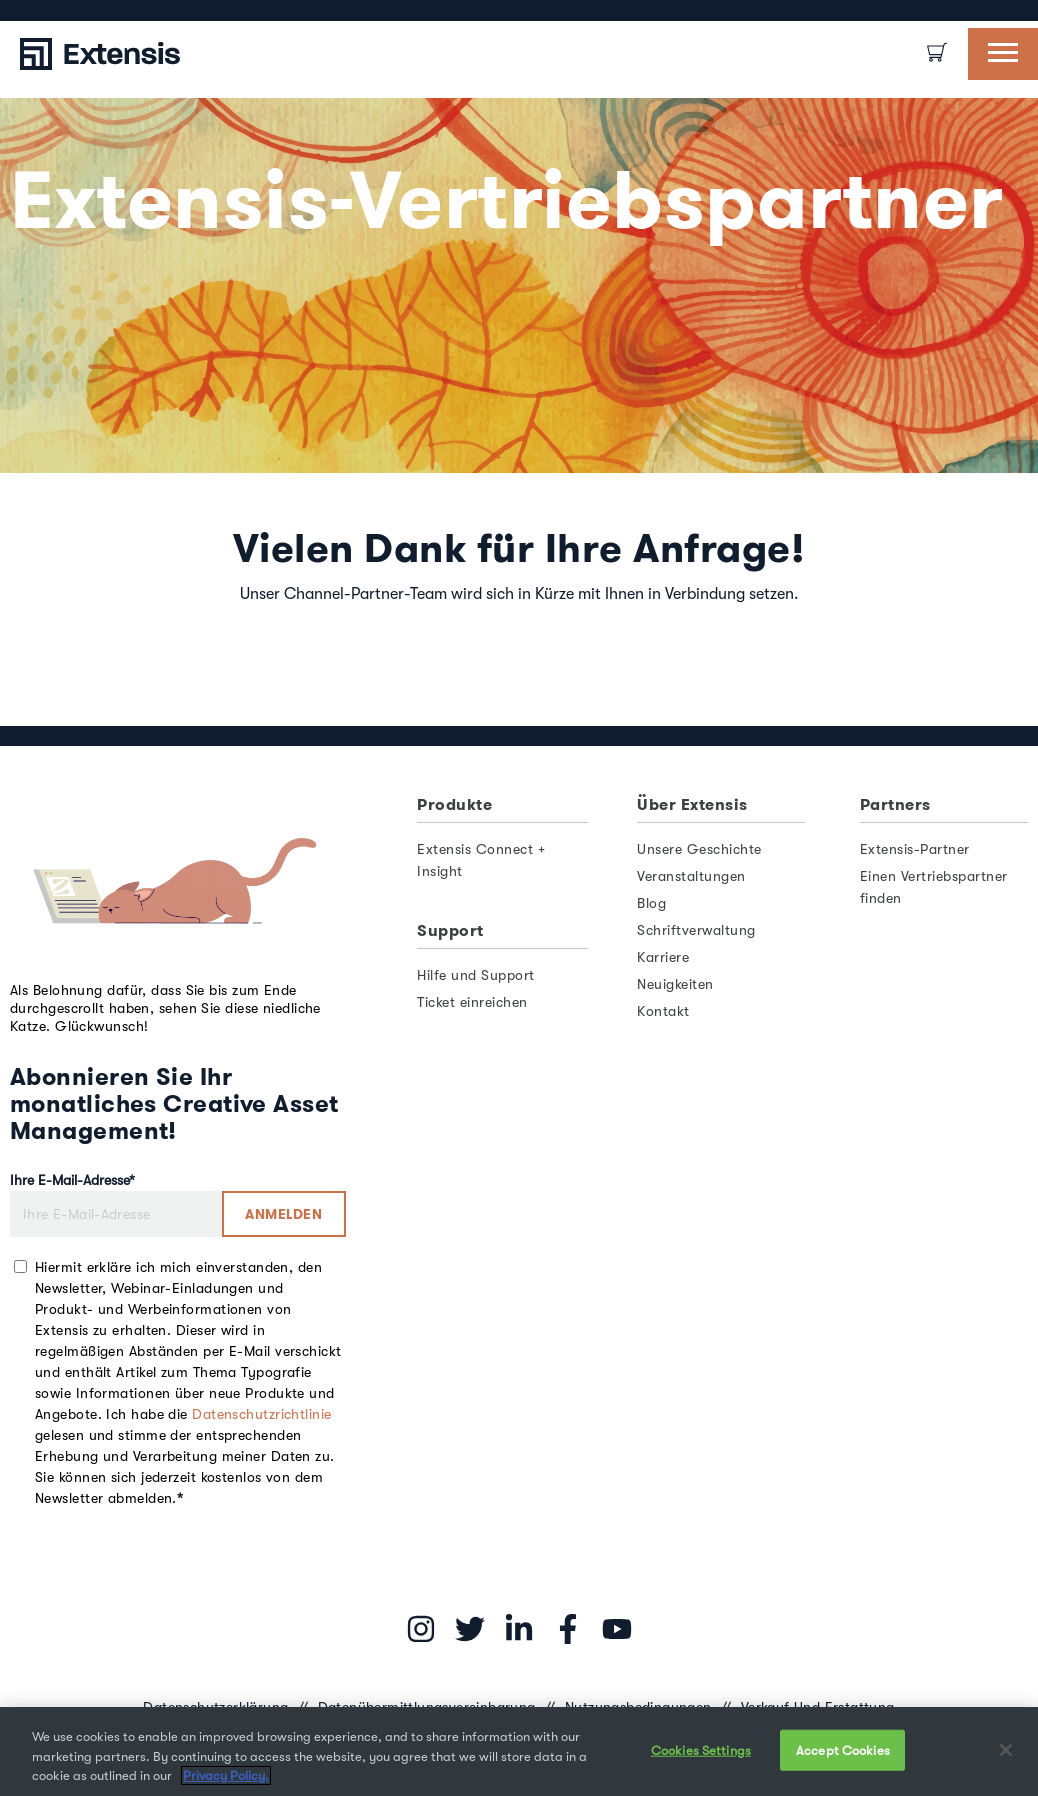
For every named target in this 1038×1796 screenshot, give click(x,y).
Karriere (663, 957)
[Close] (1006, 1750)
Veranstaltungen (691, 876)
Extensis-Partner (915, 849)
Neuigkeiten (675, 984)
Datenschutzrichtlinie (261, 1414)
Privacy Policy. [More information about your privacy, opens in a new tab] (226, 1775)
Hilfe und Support (476, 975)
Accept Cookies (843, 1749)
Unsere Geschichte (699, 849)
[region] (519, 1751)
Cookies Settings (701, 1749)
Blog (651, 903)
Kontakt (663, 1011)
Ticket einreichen (472, 1002)
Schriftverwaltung (696, 930)
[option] (30, 10)
